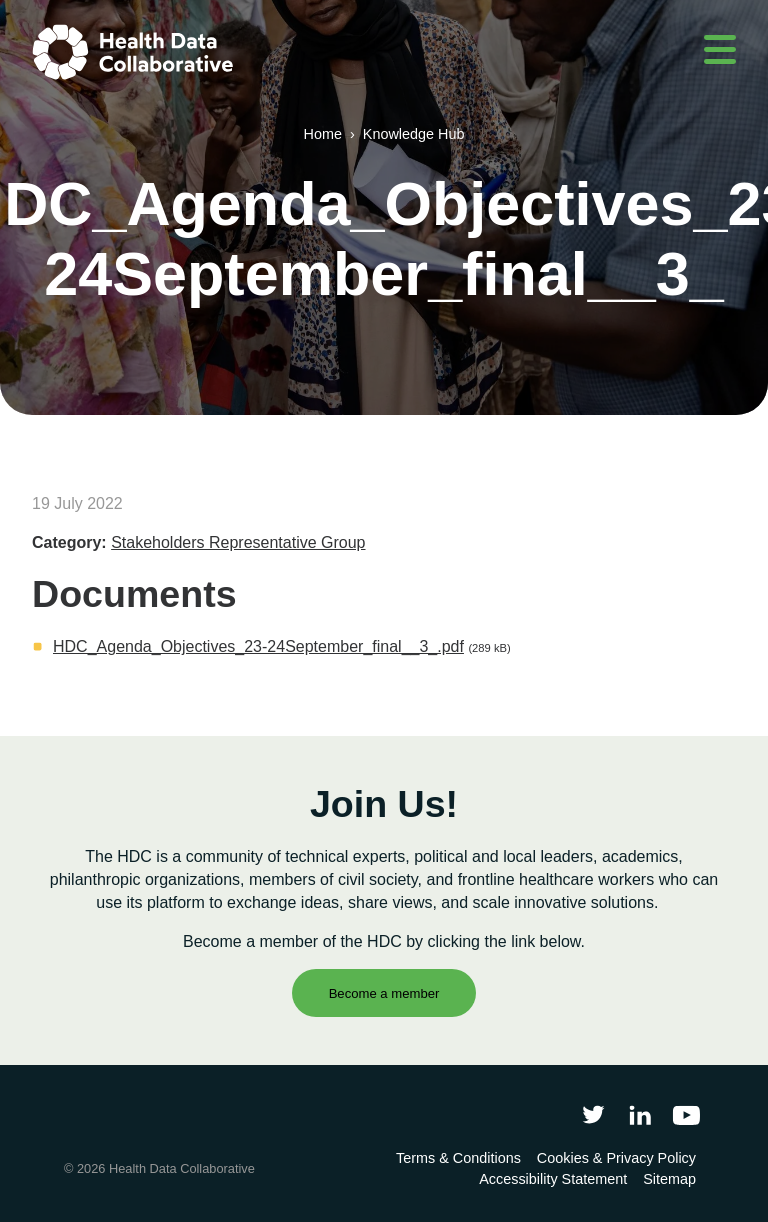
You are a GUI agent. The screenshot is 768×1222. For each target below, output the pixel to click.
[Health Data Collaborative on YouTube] (686, 1114)
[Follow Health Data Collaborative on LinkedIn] (639, 1114)
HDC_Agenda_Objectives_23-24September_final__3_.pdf (258, 646)
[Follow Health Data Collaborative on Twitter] (593, 1114)
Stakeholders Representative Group (238, 542)
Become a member (384, 993)
